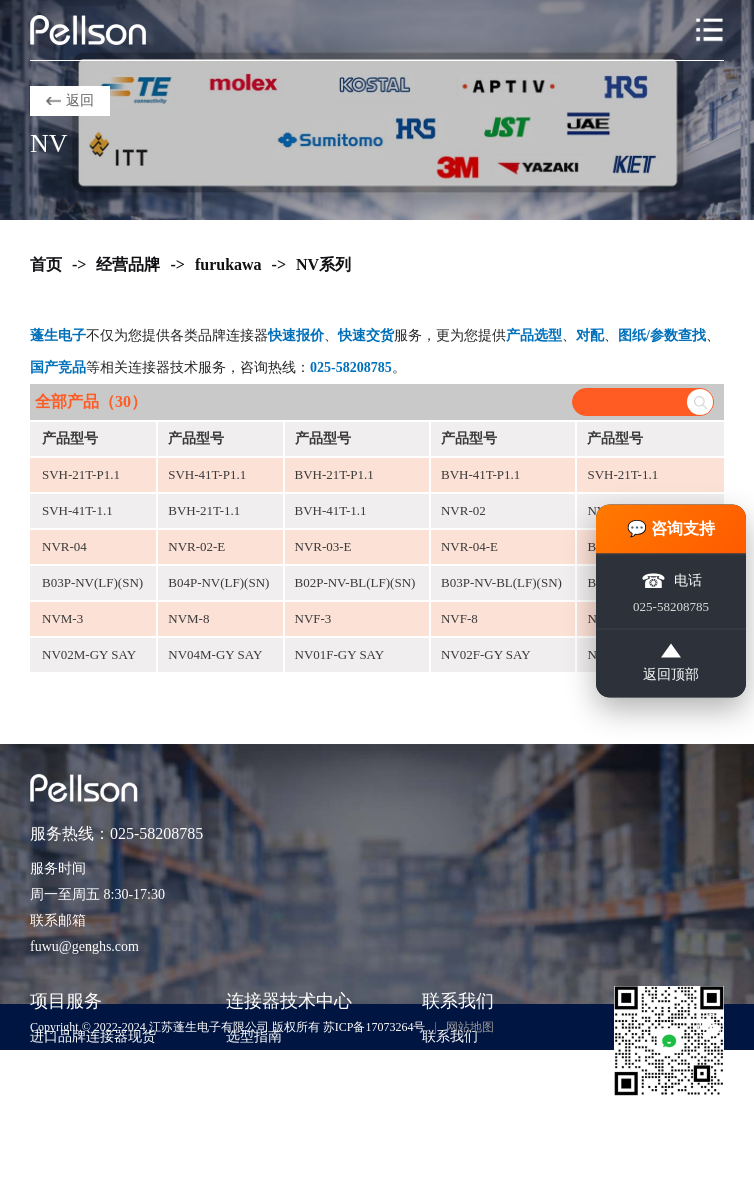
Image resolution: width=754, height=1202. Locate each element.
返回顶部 (671, 663)
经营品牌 (128, 264)
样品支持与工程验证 (93, 1126)
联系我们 (450, 1036)
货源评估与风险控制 (93, 1186)
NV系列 (323, 264)
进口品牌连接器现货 (93, 1036)
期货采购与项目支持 (93, 1096)
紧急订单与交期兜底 (93, 1066)
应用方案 (254, 1096)
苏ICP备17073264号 (374, 1027)
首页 (46, 264)
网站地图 (470, 1027)
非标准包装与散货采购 (100, 1156)
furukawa (228, 264)
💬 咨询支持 (671, 528)
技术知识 (254, 1066)
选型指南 (254, 1036)
